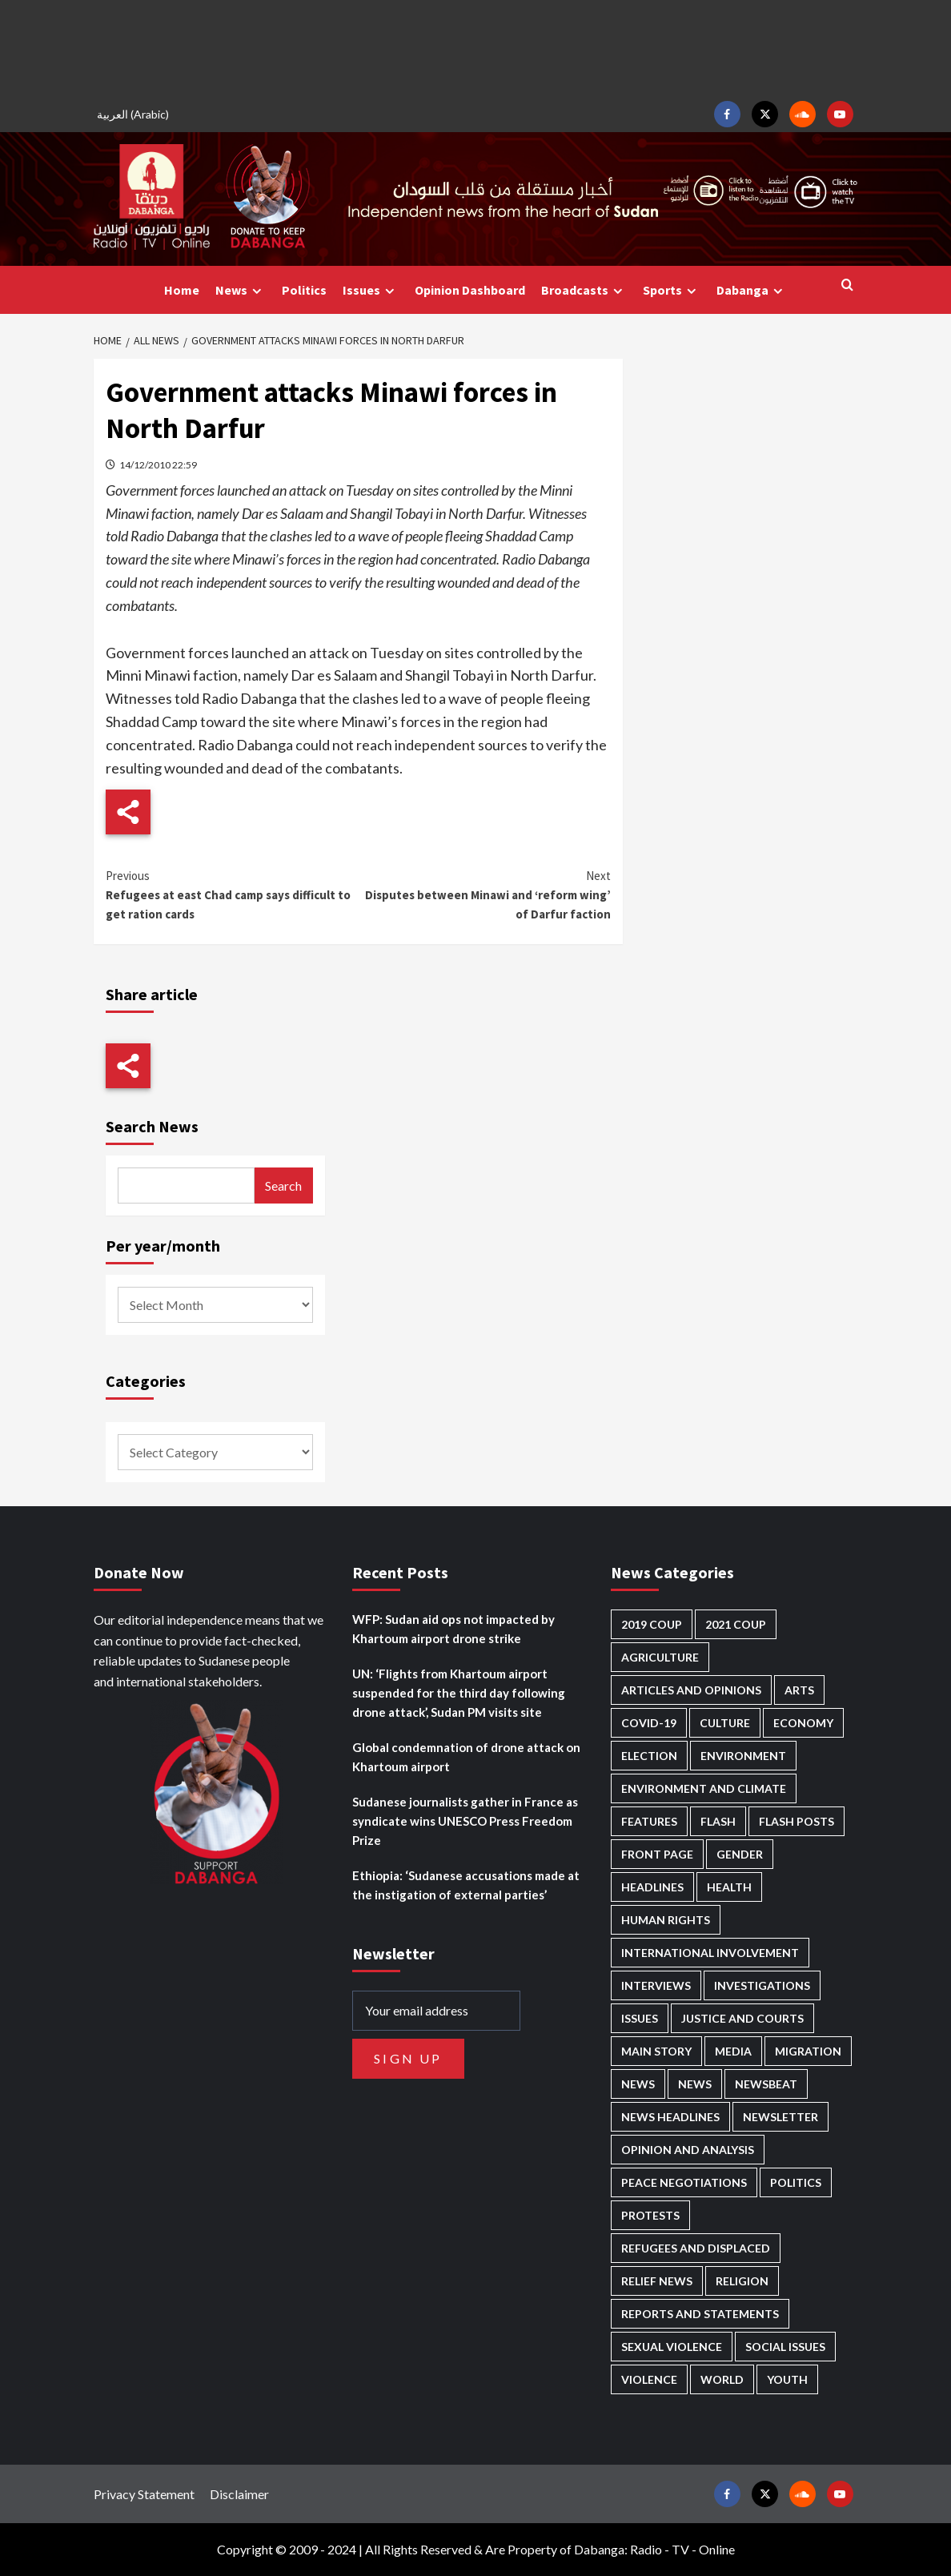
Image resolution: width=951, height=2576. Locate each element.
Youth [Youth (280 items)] (787, 2379)
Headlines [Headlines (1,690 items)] (652, 1887)
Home (181, 290)
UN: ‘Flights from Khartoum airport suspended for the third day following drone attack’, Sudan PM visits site (458, 1692)
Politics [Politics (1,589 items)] (795, 2182)
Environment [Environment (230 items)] (743, 1755)
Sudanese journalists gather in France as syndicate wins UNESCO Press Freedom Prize (465, 1820)
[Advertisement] (475, 48)
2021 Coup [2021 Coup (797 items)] (735, 1624)
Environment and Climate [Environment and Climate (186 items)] (703, 1788)
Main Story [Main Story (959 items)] (656, 2051)
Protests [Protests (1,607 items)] (650, 2215)
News (240, 290)
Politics (304, 290)
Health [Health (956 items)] (729, 1887)
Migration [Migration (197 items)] (808, 2051)
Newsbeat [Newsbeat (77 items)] (766, 2084)
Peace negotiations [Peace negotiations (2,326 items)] (684, 2182)
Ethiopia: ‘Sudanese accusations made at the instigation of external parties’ (466, 1885)
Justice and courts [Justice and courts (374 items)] (742, 2018)
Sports (671, 290)
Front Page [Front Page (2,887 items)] (657, 1854)
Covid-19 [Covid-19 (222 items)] (648, 1723)
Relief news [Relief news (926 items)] (656, 2281)
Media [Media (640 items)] (733, 2051)
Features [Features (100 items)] (649, 1821)
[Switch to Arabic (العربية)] (135, 114)
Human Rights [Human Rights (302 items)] (665, 1920)
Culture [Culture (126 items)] (725, 1723)
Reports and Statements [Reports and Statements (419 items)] (700, 2314)
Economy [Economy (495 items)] (803, 1723)
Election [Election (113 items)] (649, 1755)
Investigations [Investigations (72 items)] (762, 1985)
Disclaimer (239, 2494)
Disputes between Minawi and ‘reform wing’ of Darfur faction (484, 894)
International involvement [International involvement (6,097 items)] (710, 1952)
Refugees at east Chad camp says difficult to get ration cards (232, 894)
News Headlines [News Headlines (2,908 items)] (670, 2117)
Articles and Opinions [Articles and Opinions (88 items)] (691, 1690)
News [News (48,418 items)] (638, 2084)
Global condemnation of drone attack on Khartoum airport (466, 1757)
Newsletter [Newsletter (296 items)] (780, 2117)
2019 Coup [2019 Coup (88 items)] (651, 1624)
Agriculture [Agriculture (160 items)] (660, 1657)
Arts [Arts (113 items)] (799, 1690)
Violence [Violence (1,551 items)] (649, 2379)
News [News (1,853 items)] (695, 2084)
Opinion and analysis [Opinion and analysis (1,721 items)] (687, 2149)
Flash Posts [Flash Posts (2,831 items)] (796, 1821)
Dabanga (751, 290)
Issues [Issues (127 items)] (639, 2018)
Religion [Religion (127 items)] (742, 2281)
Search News (152, 1126)
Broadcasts (584, 290)
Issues (371, 290)
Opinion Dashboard (470, 290)
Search (283, 1185)
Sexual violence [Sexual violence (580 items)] (671, 2346)
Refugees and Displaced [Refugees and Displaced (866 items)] (695, 2248)
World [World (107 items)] (722, 2379)
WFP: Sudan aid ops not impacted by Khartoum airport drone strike (453, 1629)
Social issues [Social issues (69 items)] (785, 2346)
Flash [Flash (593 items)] (718, 1821)
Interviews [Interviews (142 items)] (656, 1985)
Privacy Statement (144, 2494)
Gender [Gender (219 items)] (739, 1854)
